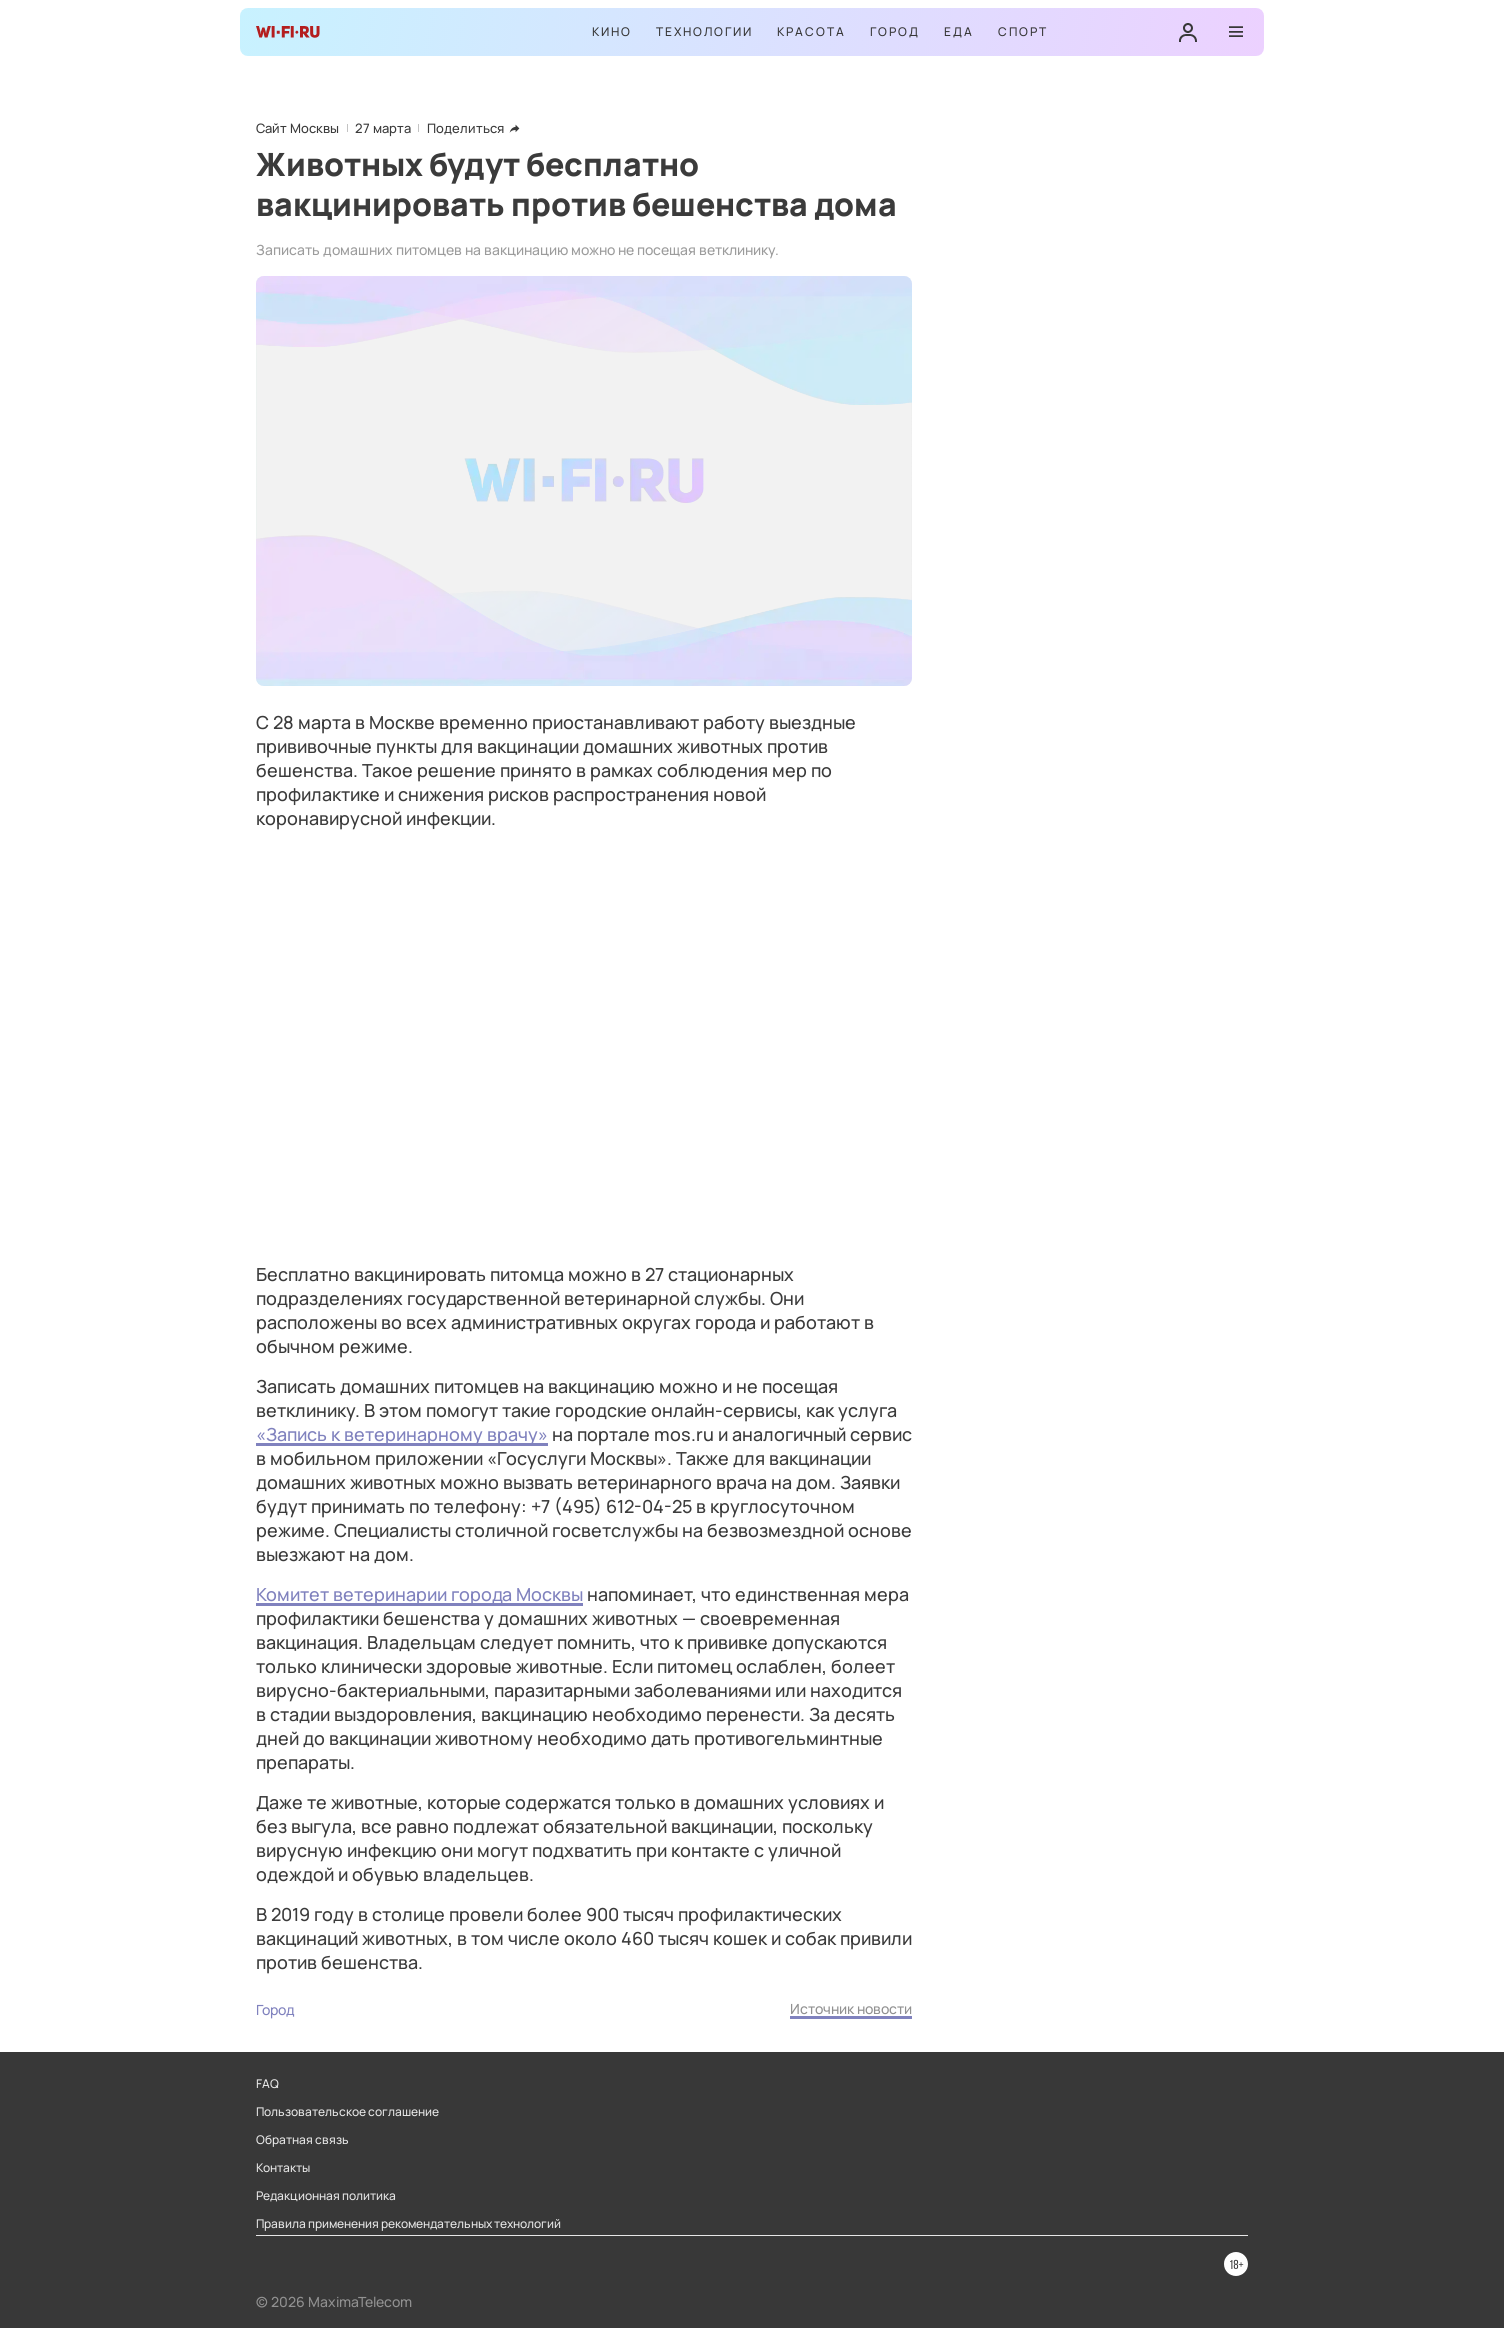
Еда (959, 31)
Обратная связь (302, 2140)
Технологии (704, 31)
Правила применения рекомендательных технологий (408, 2224)
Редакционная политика (326, 2196)
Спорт (1023, 31)
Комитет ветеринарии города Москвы (419, 1594)
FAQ (267, 2084)
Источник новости (851, 2008)
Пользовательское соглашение (347, 2112)
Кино (612, 31)
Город (895, 31)
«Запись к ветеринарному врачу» (402, 1434)
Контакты (283, 2168)
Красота (811, 31)
